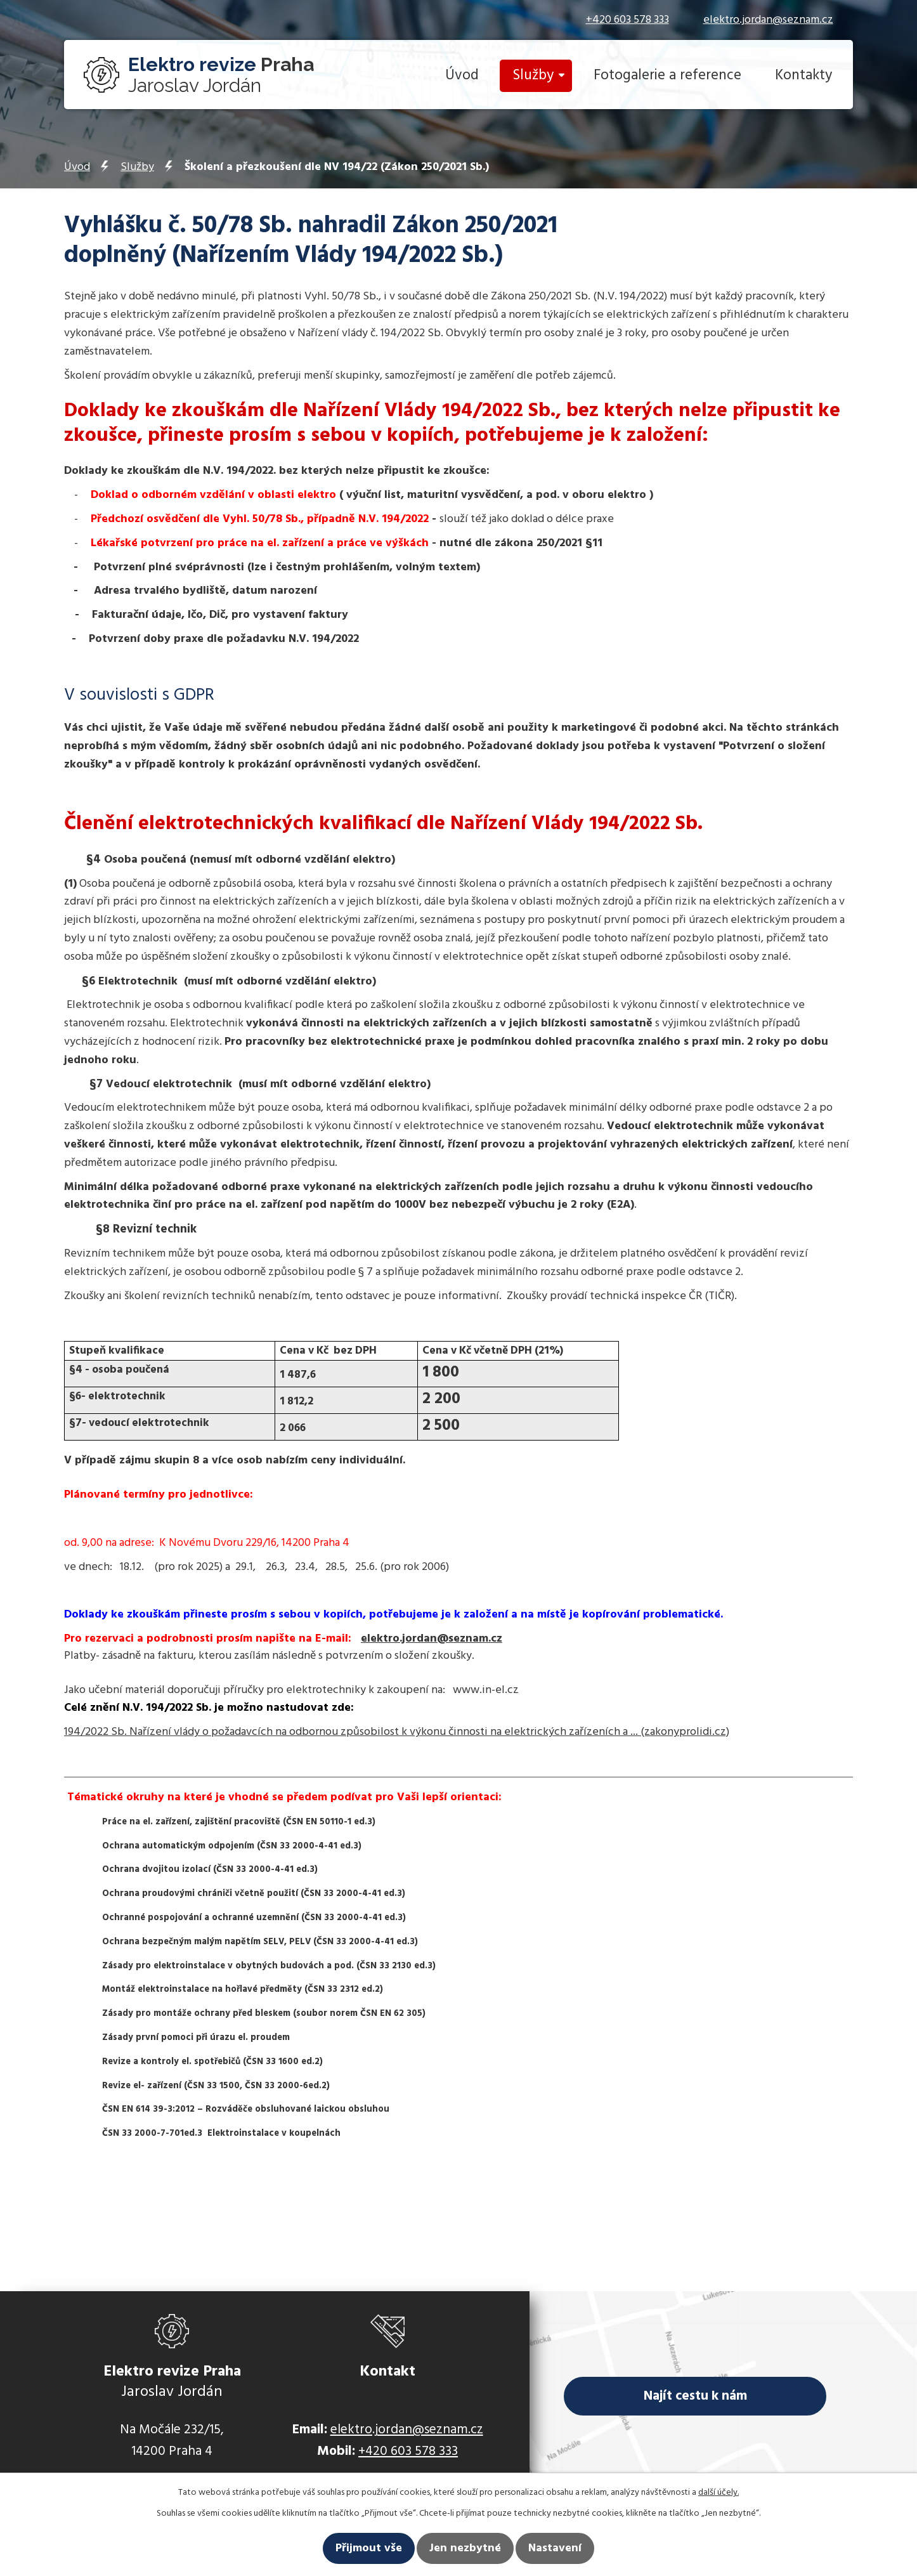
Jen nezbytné (465, 2548)
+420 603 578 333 (627, 20)
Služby (533, 76)
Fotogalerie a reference (667, 76)
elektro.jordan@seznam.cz (768, 20)
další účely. (718, 2492)
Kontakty (803, 76)
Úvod (462, 76)
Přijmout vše (368, 2548)
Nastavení (555, 2548)
